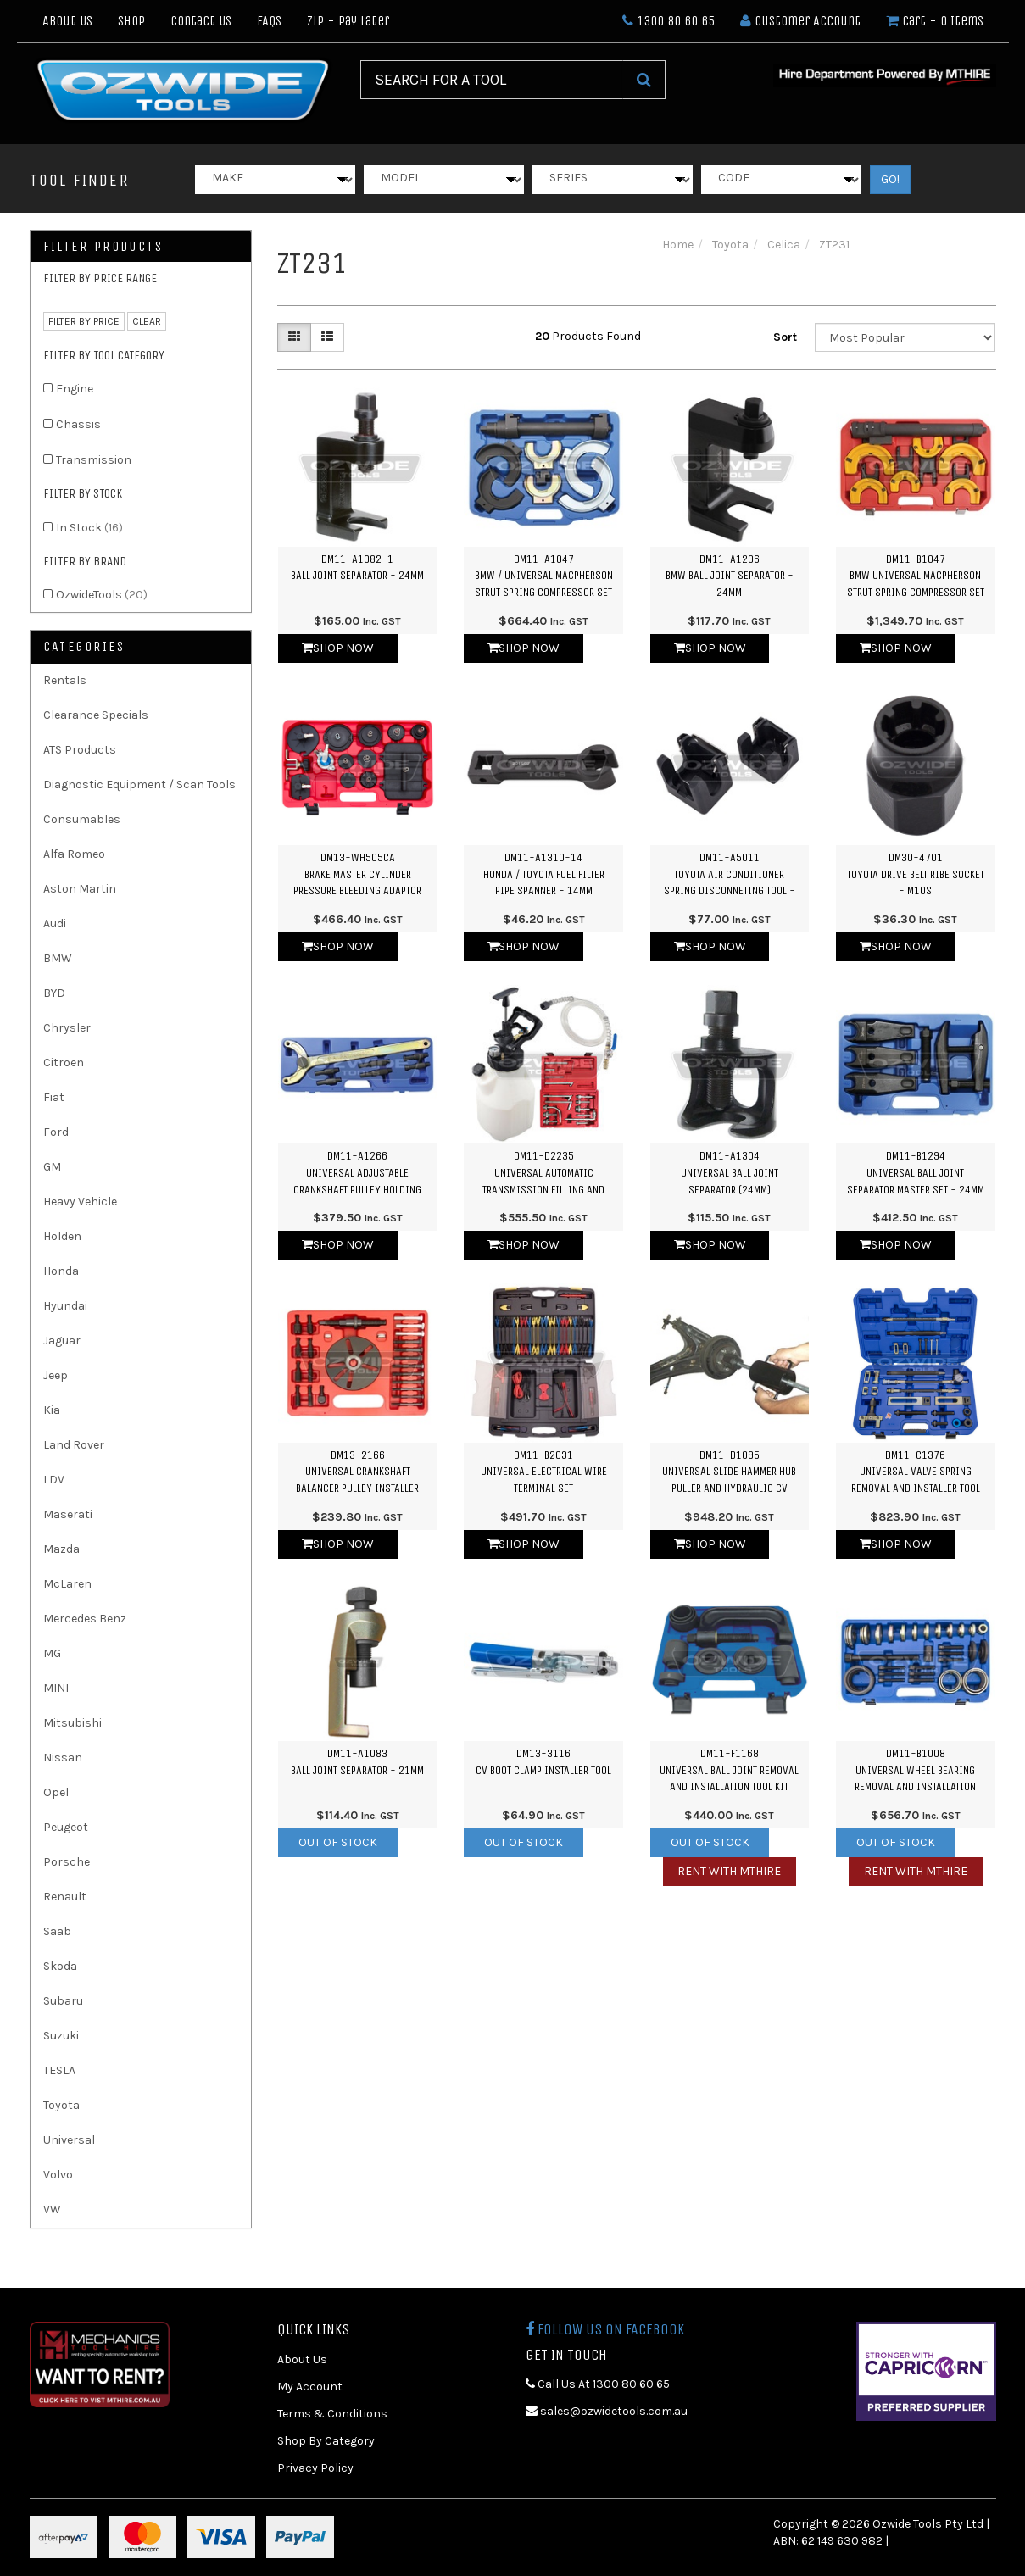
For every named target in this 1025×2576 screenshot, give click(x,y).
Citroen (63, 1062)
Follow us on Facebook (605, 2329)
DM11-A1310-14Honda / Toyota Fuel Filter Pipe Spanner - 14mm (543, 874)
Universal (69, 2140)
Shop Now (338, 648)
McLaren (67, 1584)
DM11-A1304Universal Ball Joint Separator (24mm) (729, 1172)
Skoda (60, 1966)
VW (52, 2209)
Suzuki (61, 2035)
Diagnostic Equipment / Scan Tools (139, 784)
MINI (56, 1688)
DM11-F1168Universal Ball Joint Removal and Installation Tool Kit (729, 1770)
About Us (67, 21)
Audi (54, 923)
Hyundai (65, 1306)
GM (52, 1167)
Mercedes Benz (84, 1618)
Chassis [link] (78, 424)
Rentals (64, 680)
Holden (62, 1236)
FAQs (269, 21)
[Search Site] (644, 79)
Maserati (67, 1514)
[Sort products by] (905, 337)
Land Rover (73, 1445)
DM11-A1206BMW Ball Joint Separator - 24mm (730, 575)
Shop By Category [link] (326, 2441)
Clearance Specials (95, 715)
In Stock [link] (89, 527)
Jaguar (62, 1340)
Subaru (63, 2001)
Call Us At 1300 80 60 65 (598, 2384)
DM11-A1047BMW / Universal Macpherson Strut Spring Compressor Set (544, 575)
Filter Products (103, 246)
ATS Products (79, 750)
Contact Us (200, 21)
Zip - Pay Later (348, 21)
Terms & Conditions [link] (332, 2413)
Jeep (55, 1375)
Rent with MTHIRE (729, 1871)
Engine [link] (74, 388)
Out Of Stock (337, 1842)
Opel (56, 1792)
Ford (56, 1132)
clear (146, 321)
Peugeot (65, 1827)
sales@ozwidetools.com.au (607, 2411)
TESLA (59, 2070)
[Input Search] (491, 79)
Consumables (81, 819)
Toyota (61, 2105)
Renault (64, 1896)
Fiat (53, 1097)
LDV (53, 1479)
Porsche (66, 1862)
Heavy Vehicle (80, 1201)
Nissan (62, 1757)
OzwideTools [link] (102, 594)
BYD (54, 993)
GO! (890, 179)
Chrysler (67, 1028)
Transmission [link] (93, 460)
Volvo (58, 2174)
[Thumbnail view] (294, 337)
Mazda (61, 1549)
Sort (785, 337)
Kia (51, 1410)
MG (52, 1653)
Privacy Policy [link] (315, 2468)
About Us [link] (302, 2359)
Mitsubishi (72, 1723)
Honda (61, 1271)
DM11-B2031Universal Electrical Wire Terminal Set (544, 1471)
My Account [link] (310, 2386)
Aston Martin (79, 889)
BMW (57, 958)
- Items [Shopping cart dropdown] (934, 21)
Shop (131, 21)
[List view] (327, 337)
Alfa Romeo (74, 854)
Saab (57, 1931)
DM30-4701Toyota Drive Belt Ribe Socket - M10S (915, 874)
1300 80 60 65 (668, 21)
